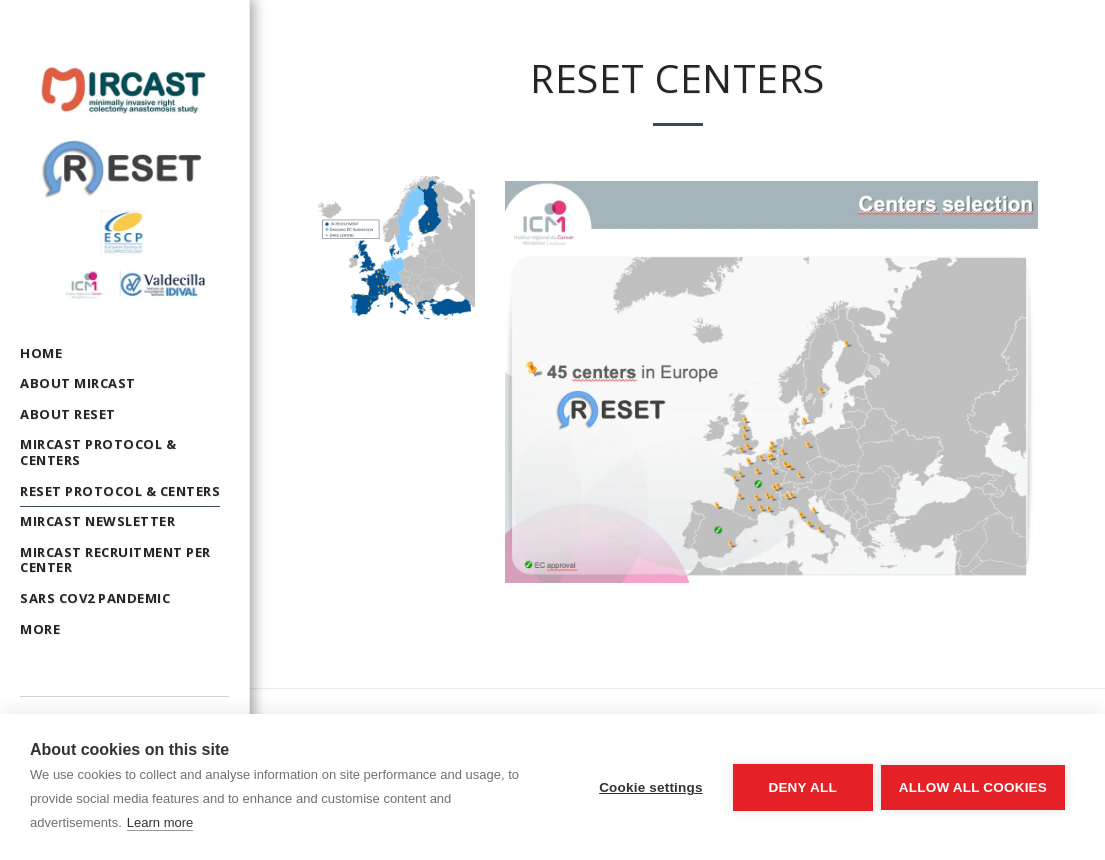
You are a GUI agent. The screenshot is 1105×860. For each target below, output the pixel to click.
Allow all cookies (973, 787)
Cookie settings (649, 787)
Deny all (801, 787)
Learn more (160, 822)
